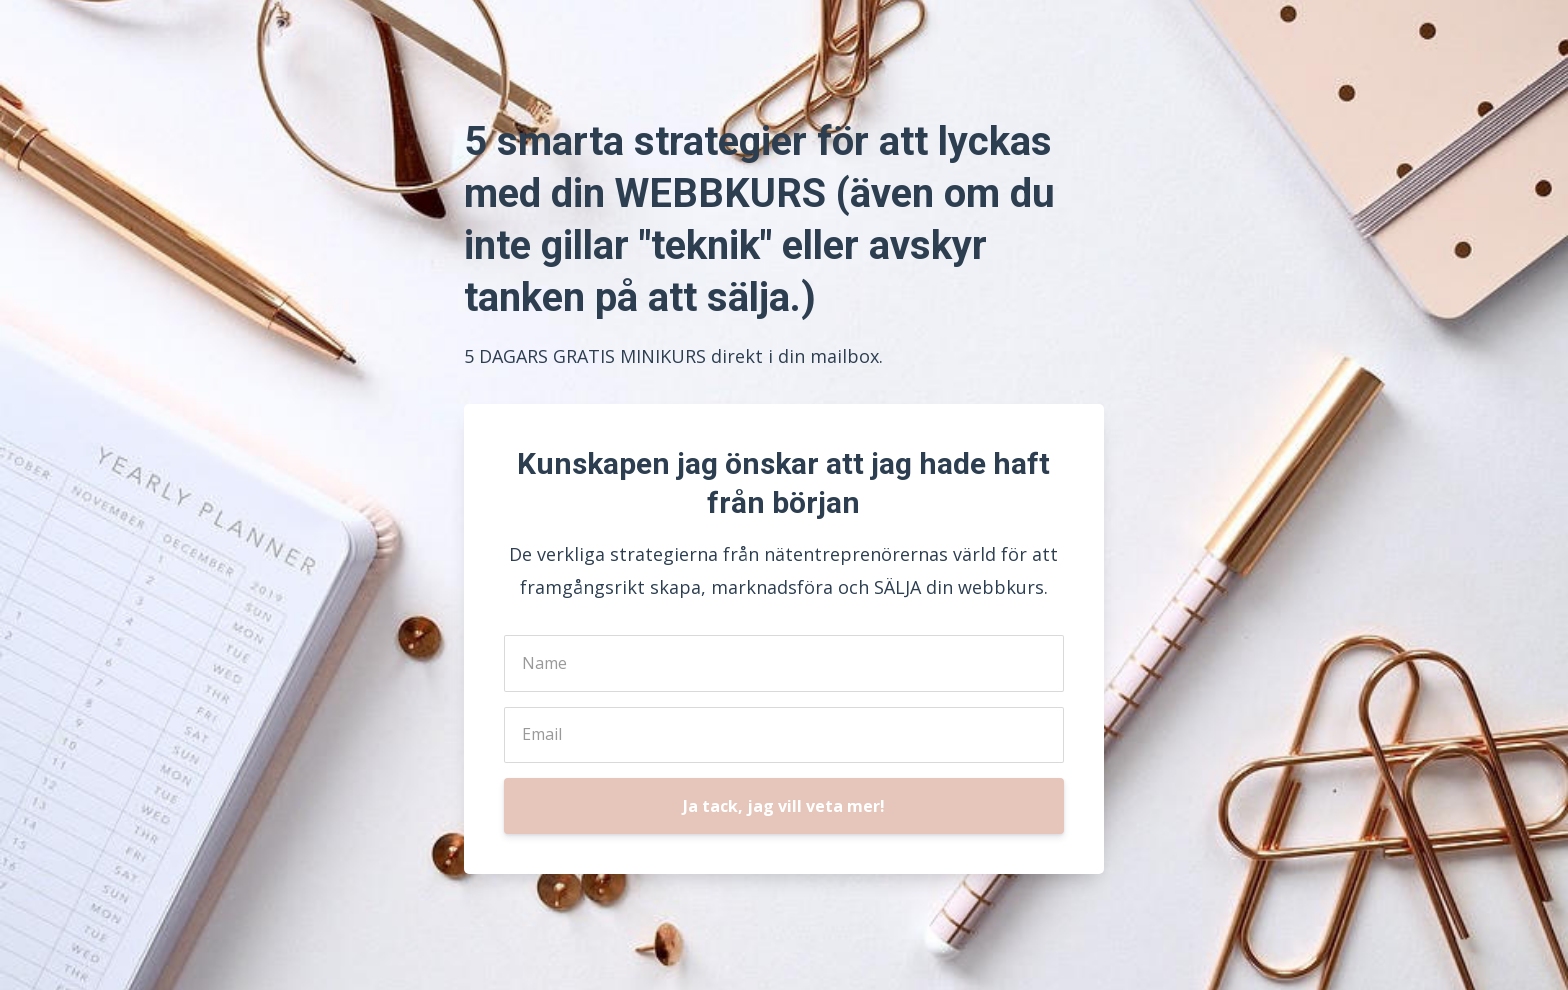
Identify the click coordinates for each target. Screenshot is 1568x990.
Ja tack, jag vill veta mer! (784, 806)
